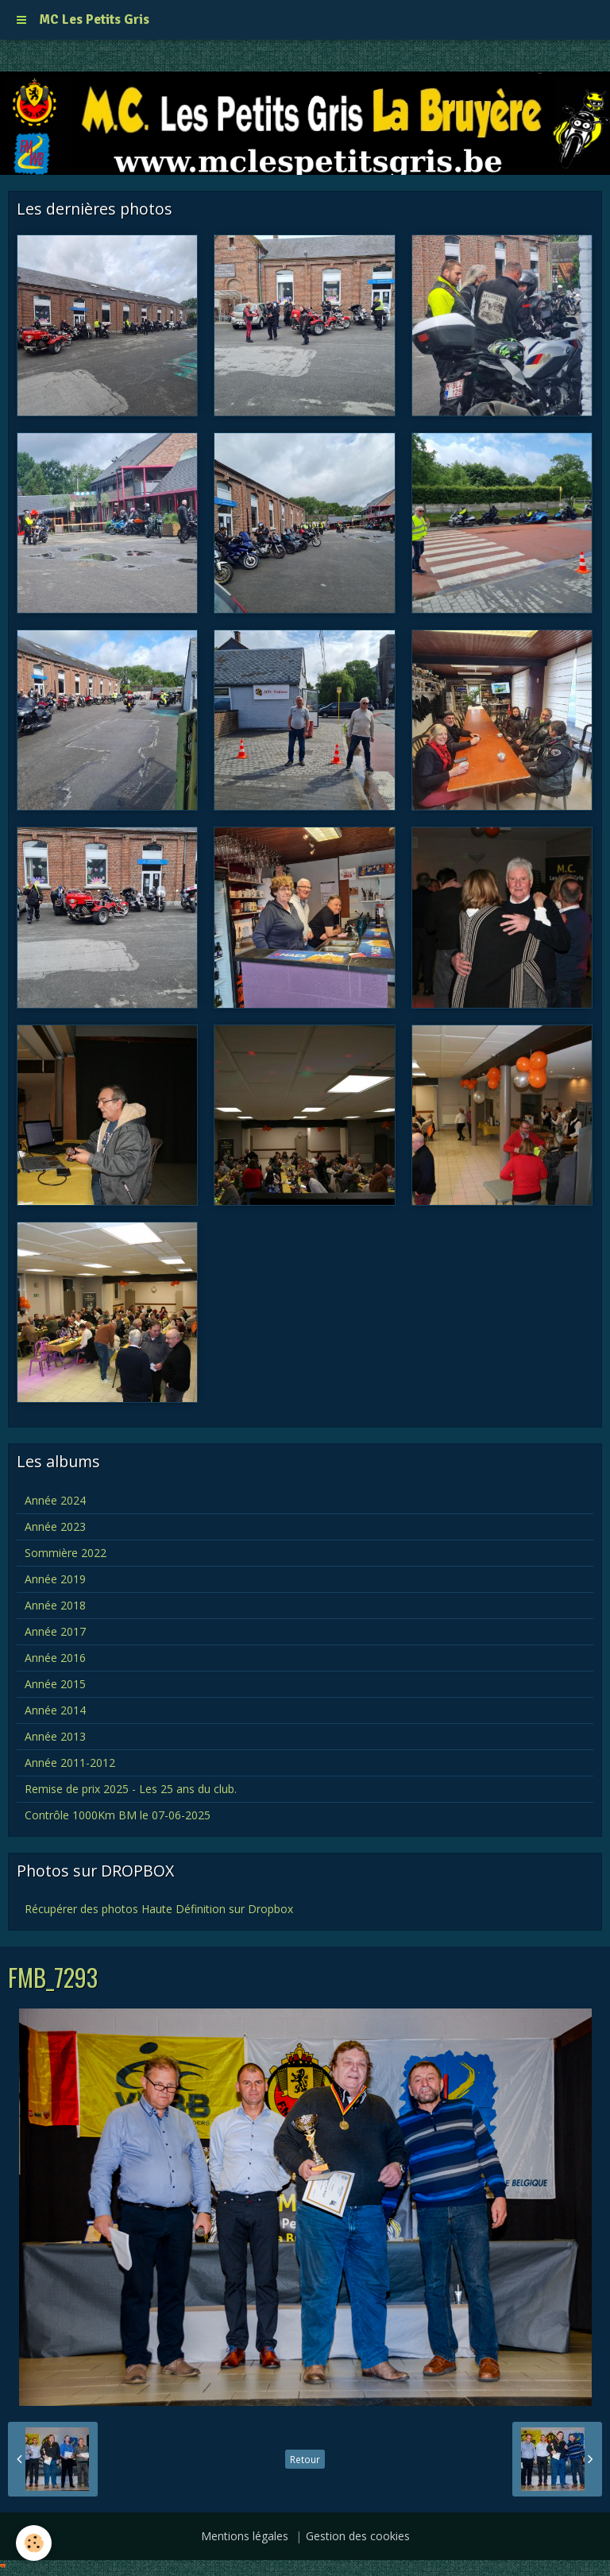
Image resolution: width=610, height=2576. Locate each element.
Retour (305, 2459)
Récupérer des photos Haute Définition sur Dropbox (159, 1908)
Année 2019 (55, 1578)
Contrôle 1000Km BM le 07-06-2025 (117, 1815)
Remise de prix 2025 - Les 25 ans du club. (131, 1788)
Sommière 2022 (65, 1552)
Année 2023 (55, 1526)
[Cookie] (34, 2543)
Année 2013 (55, 1736)
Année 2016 (55, 1657)
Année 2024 (55, 1500)
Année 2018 (55, 1605)
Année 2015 (55, 1683)
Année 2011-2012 (70, 1762)
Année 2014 (55, 1710)
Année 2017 (55, 1631)
